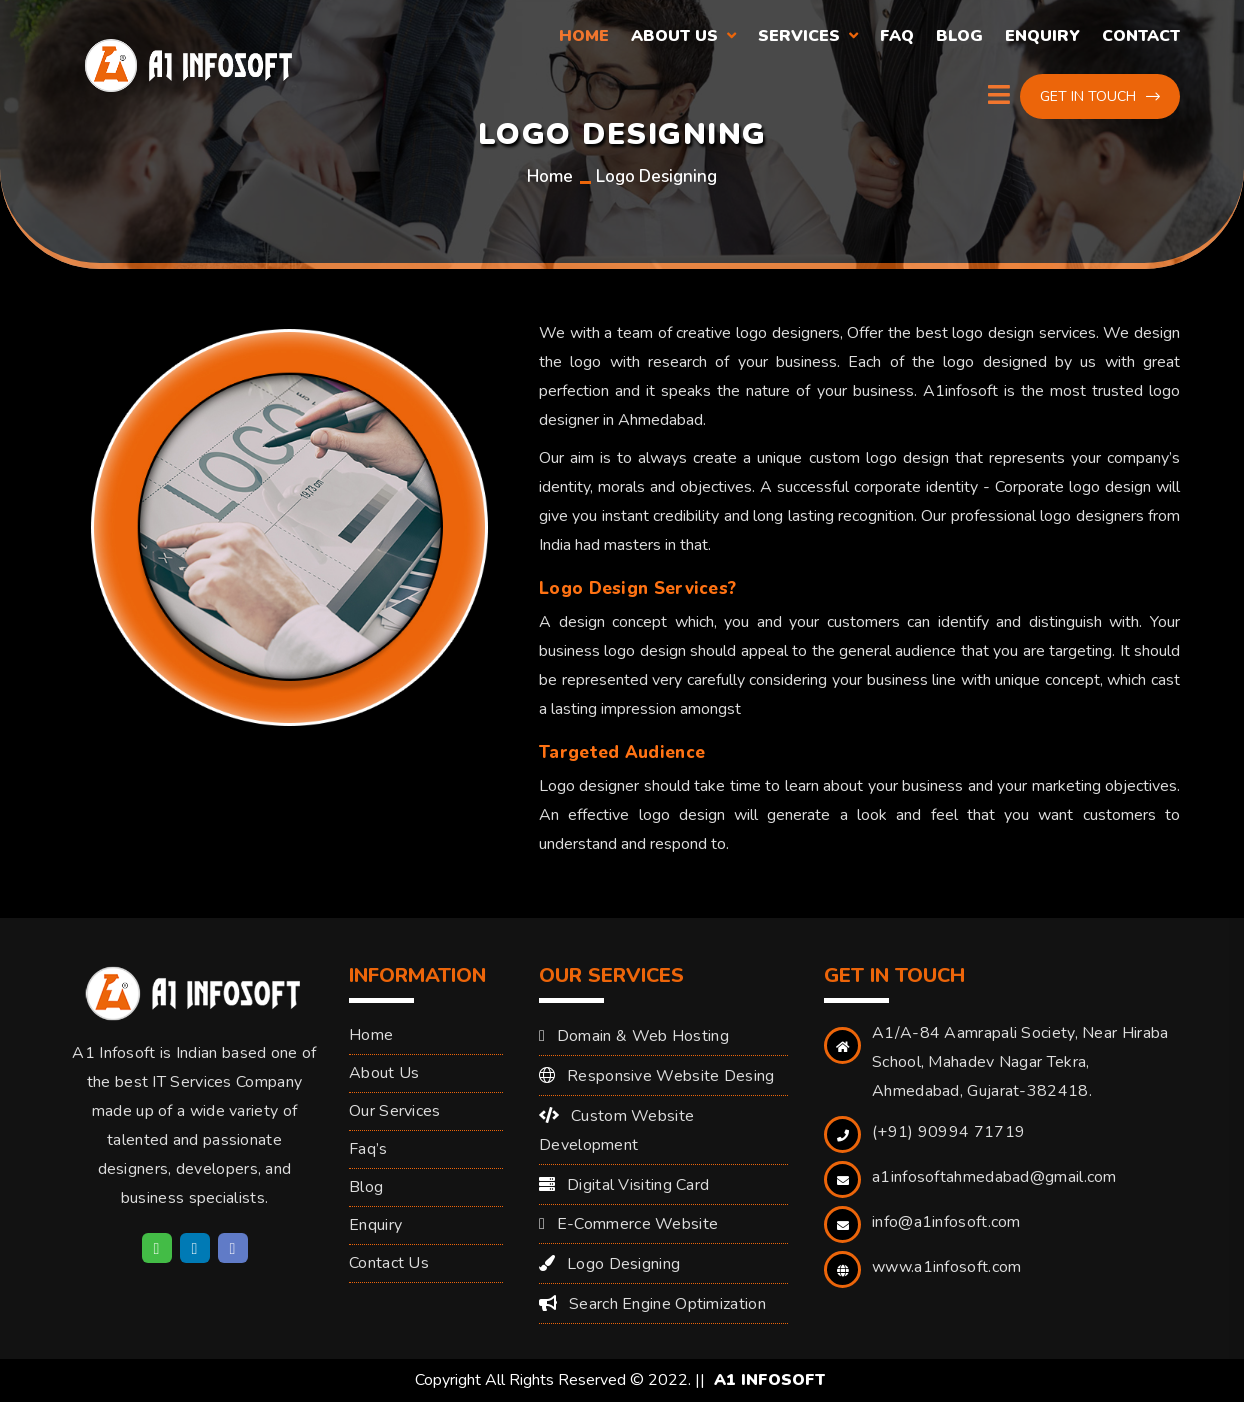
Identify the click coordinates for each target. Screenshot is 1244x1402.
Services (799, 36)
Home (584, 36)
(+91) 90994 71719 (948, 1132)
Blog (959, 36)
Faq (897, 36)
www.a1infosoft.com (946, 1267)
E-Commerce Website (637, 1224)
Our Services (395, 1111)
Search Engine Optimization (667, 1304)
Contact (1141, 36)
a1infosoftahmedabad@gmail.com (994, 1177)
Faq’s (368, 1149)
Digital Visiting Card (638, 1185)
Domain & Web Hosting (643, 1036)
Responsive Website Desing (671, 1076)
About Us (674, 36)
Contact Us (389, 1263)
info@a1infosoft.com (946, 1222)
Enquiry (1042, 36)
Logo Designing (623, 1264)
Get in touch (1100, 96)
